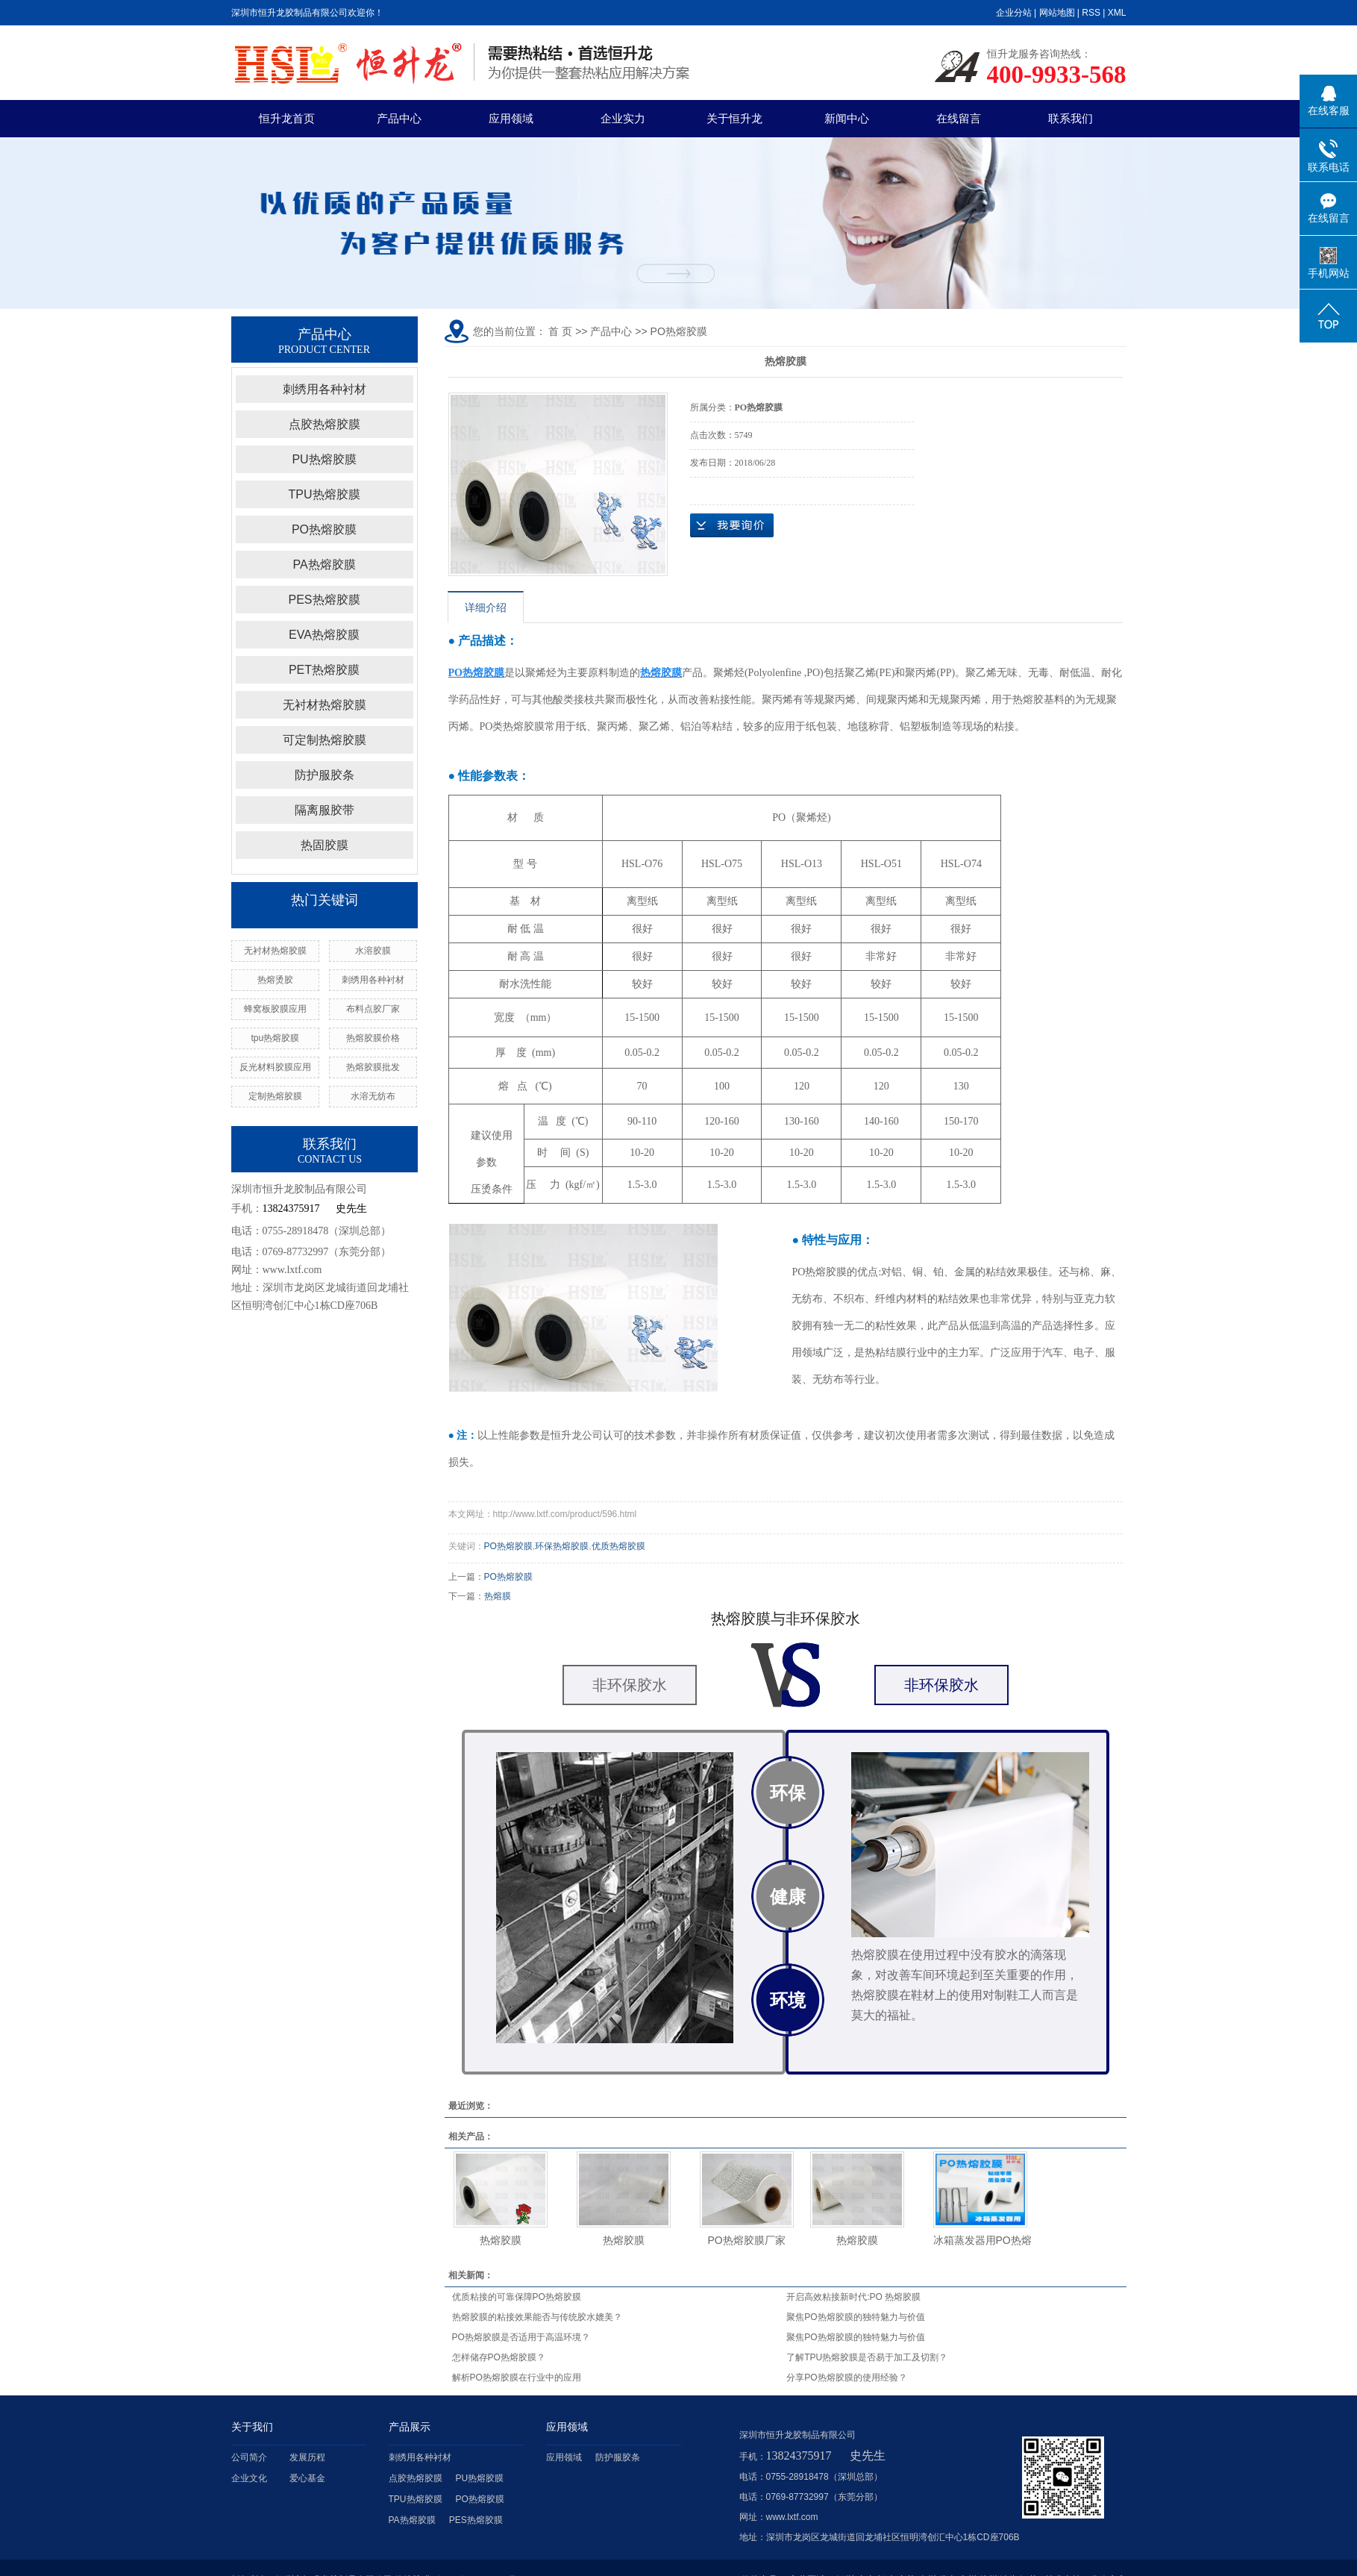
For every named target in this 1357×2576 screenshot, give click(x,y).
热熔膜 (497, 1596)
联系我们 (1070, 118)
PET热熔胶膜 (324, 669)
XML (1117, 12)
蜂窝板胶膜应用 (275, 1009)
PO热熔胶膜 (324, 529)
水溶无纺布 (373, 1096)
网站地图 (1057, 12)
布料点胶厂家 (373, 1009)
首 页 (560, 331)
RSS (1091, 12)
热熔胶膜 (500, 2240)
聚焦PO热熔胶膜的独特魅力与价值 (855, 2317)
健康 (788, 1896)
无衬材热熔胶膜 (324, 704)
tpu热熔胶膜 (275, 1038)
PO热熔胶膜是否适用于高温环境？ (521, 2337)
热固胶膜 (324, 845)
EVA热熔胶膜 (324, 634)
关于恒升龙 (734, 118)
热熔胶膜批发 (373, 1067)
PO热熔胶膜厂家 (746, 2240)
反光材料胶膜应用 (275, 1067)
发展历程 (307, 2457)
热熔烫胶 (275, 980)
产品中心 (399, 118)
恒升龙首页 (287, 118)
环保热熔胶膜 (562, 1546)
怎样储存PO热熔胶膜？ (498, 2357)
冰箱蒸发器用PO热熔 (982, 2240)
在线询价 (732, 525)
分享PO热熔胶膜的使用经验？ (846, 2377)
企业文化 (249, 2478)
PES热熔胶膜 (324, 599)
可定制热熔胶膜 (324, 740)
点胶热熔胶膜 (324, 424)
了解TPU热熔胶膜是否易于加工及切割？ (866, 2357)
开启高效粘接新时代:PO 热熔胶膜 (853, 2297)
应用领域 (511, 118)
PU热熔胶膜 (324, 459)
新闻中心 (846, 118)
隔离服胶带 (324, 810)
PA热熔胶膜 (323, 564)
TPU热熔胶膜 (324, 494)
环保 (788, 1793)
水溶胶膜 (373, 950)
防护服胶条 (324, 775)
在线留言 (958, 118)
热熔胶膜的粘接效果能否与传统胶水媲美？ (537, 2317)
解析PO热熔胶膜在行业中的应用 (516, 2377)
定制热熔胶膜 (275, 1096)
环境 (788, 2000)
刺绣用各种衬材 (324, 389)
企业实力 (623, 118)
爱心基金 (307, 2478)
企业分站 (1014, 12)
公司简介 (249, 2457)
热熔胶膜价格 (373, 1038)
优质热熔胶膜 (618, 1546)
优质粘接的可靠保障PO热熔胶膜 (516, 2297)
